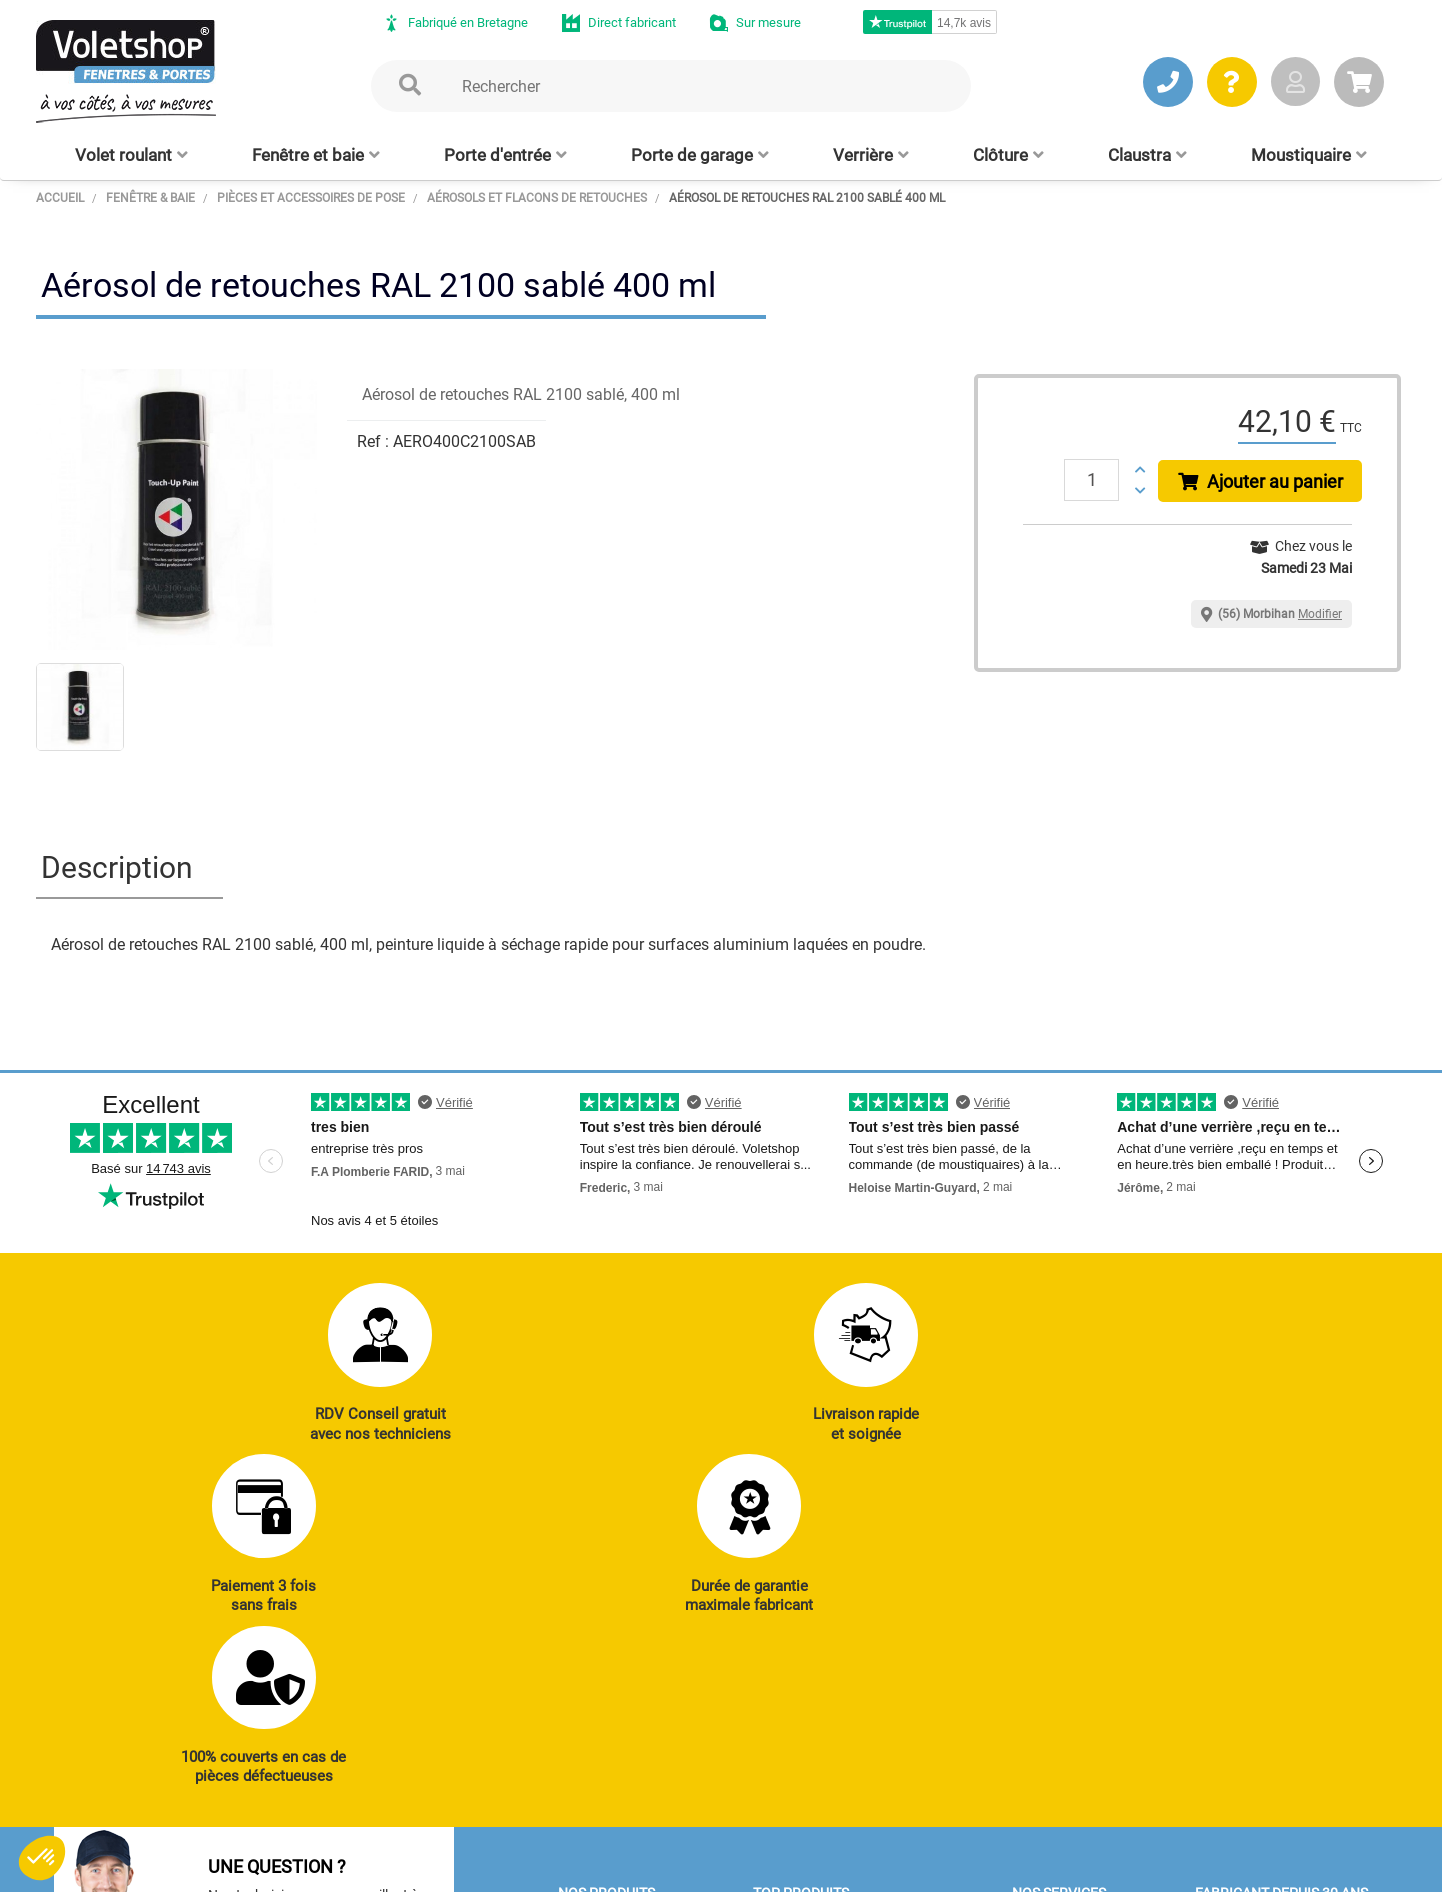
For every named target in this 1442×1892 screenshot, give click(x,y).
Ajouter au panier (1261, 481)
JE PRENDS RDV (147, 1743)
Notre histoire (1242, 1603)
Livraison (1045, 1795)
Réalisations (1055, 1658)
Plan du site (565, 1867)
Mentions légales (453, 1867)
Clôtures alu (600, 1768)
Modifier (1320, 614)
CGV (363, 1867)
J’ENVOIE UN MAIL (341, 1743)
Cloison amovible (810, 1768)
